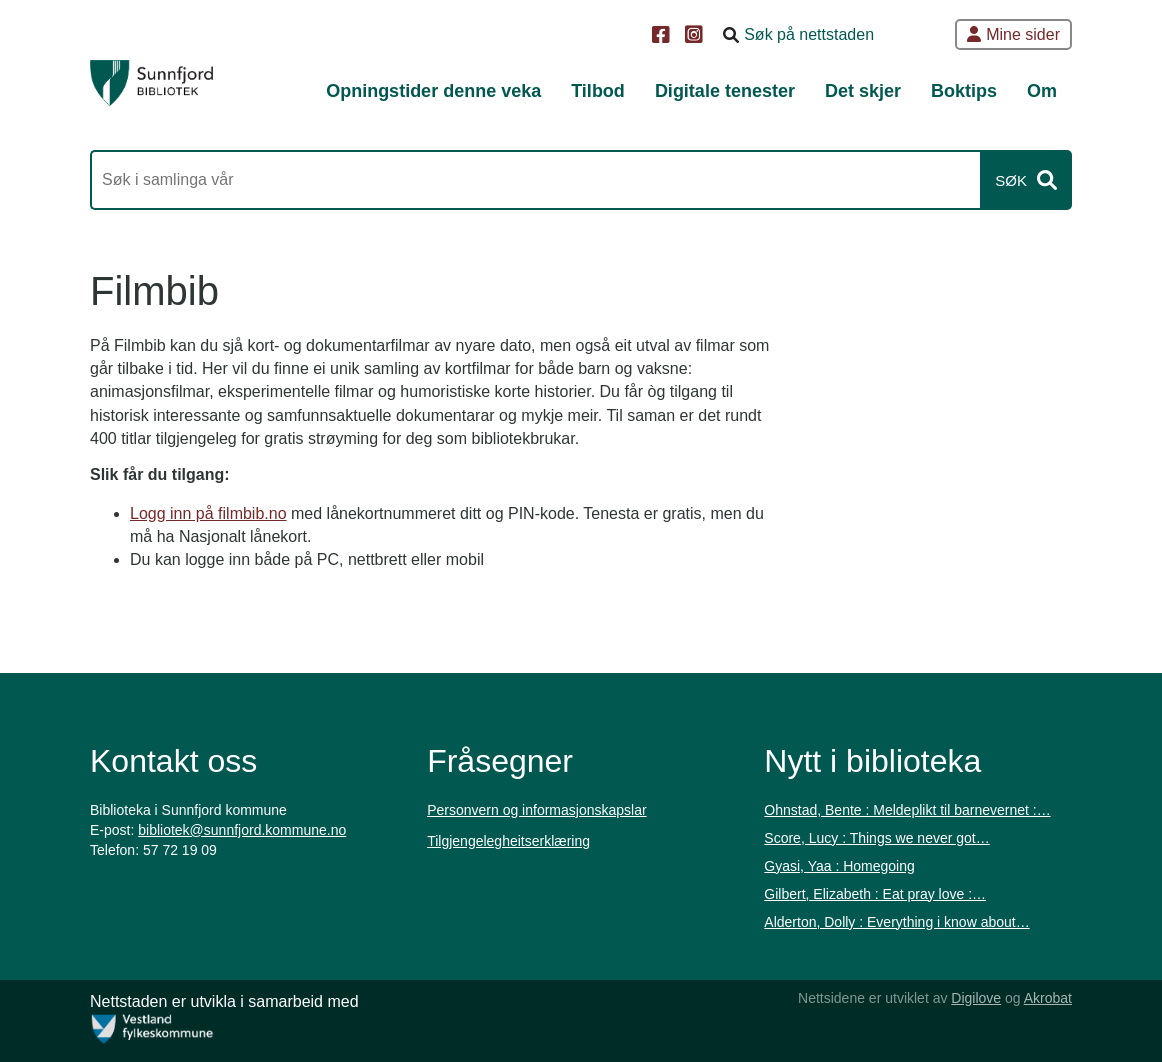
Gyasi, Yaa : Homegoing (839, 866)
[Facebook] (663, 36)
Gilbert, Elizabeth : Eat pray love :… (875, 894)
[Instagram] (696, 36)
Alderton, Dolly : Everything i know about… (896, 922)
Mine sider (1013, 34)
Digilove (976, 998)
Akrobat (1048, 998)
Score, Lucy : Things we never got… (876, 838)
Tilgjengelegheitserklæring (508, 841)
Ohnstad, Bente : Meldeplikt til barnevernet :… (907, 810)
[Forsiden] (151, 83)
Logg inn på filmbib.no (208, 513)
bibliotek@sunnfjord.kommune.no (242, 830)
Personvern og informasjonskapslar (536, 810)
